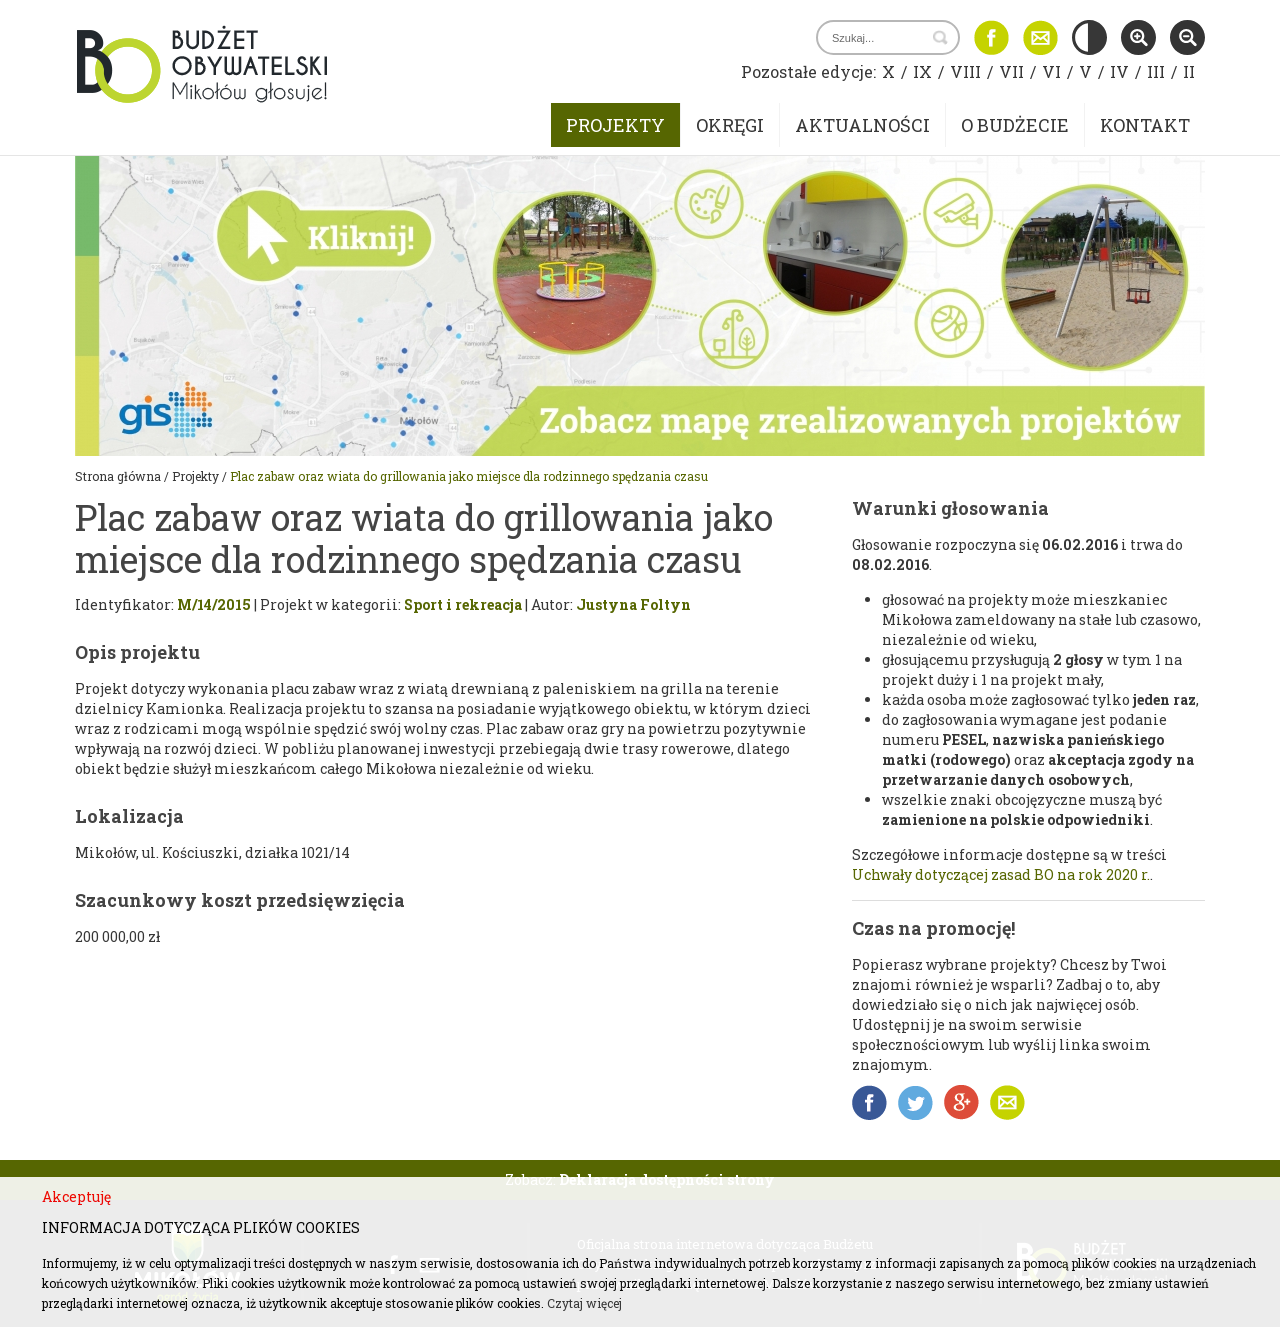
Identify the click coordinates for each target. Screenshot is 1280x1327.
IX (922, 71)
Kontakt (1145, 125)
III (1156, 71)
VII (1011, 71)
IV (1119, 71)
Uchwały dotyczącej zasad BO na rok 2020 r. (1001, 874)
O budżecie (1015, 125)
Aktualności (862, 125)
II (1189, 71)
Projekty (615, 125)
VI (1051, 71)
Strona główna (118, 476)
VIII (965, 71)
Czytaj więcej (584, 1303)
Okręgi (730, 125)
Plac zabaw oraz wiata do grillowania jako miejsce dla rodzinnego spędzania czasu (469, 476)
